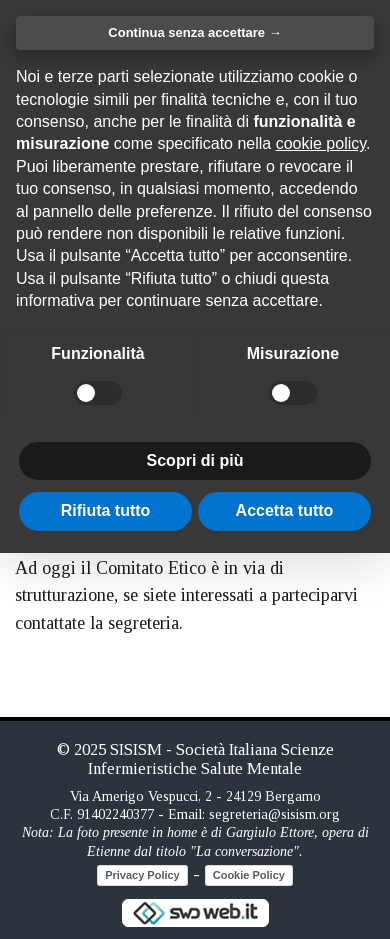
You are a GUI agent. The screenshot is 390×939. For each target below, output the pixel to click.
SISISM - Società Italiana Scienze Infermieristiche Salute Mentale (211, 758)
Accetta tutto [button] (285, 510)
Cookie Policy (249, 875)
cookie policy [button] (321, 143)
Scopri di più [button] (195, 460)
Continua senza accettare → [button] (194, 32)
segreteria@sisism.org (274, 814)
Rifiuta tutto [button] (106, 510)
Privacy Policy (142, 875)
